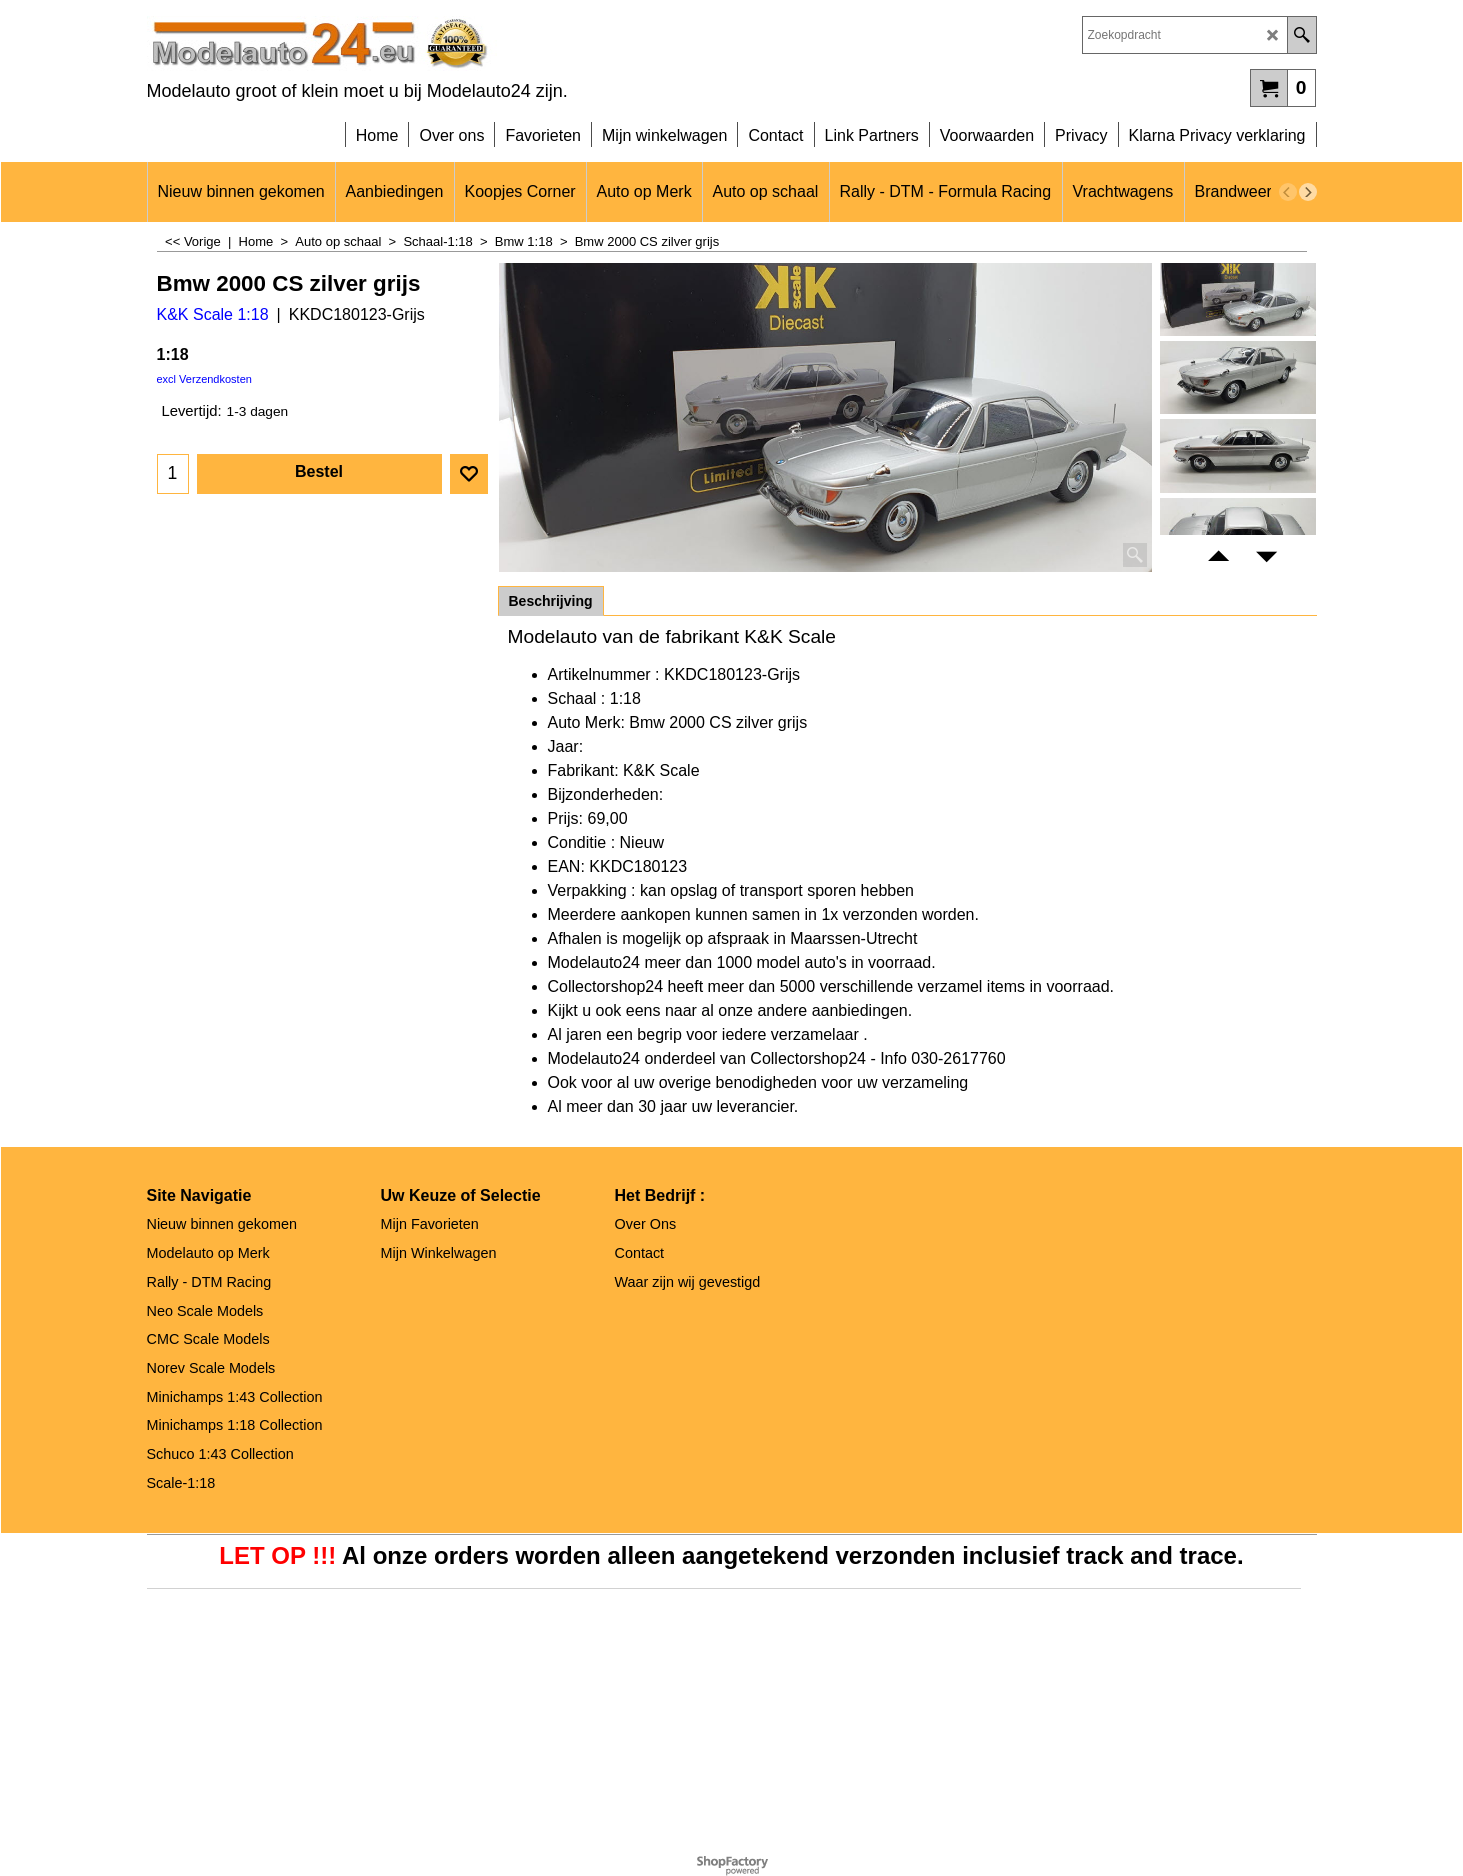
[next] (1308, 192)
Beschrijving (551, 601)
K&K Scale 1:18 (213, 314)
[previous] (1288, 192)
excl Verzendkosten (204, 379)
